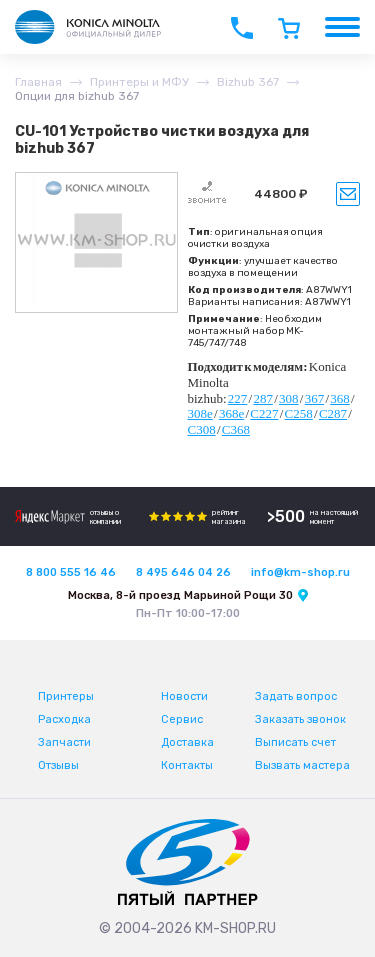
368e (231, 413)
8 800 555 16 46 (71, 572)
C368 (236, 429)
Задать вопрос (296, 696)
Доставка (187, 742)
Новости (184, 696)
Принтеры (66, 696)
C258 (299, 413)
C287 (333, 413)
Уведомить (348, 194)
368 (340, 398)
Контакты (187, 765)
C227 (264, 413)
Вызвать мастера (302, 765)
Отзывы (58, 765)
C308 (202, 429)
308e (200, 413)
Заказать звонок (300, 719)
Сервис (182, 719)
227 (238, 398)
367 (315, 398)
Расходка (64, 719)
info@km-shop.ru (300, 572)
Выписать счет (295, 742)
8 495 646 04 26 (183, 572)
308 (289, 398)
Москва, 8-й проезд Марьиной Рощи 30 (180, 595)
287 (263, 398)
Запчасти (64, 742)
